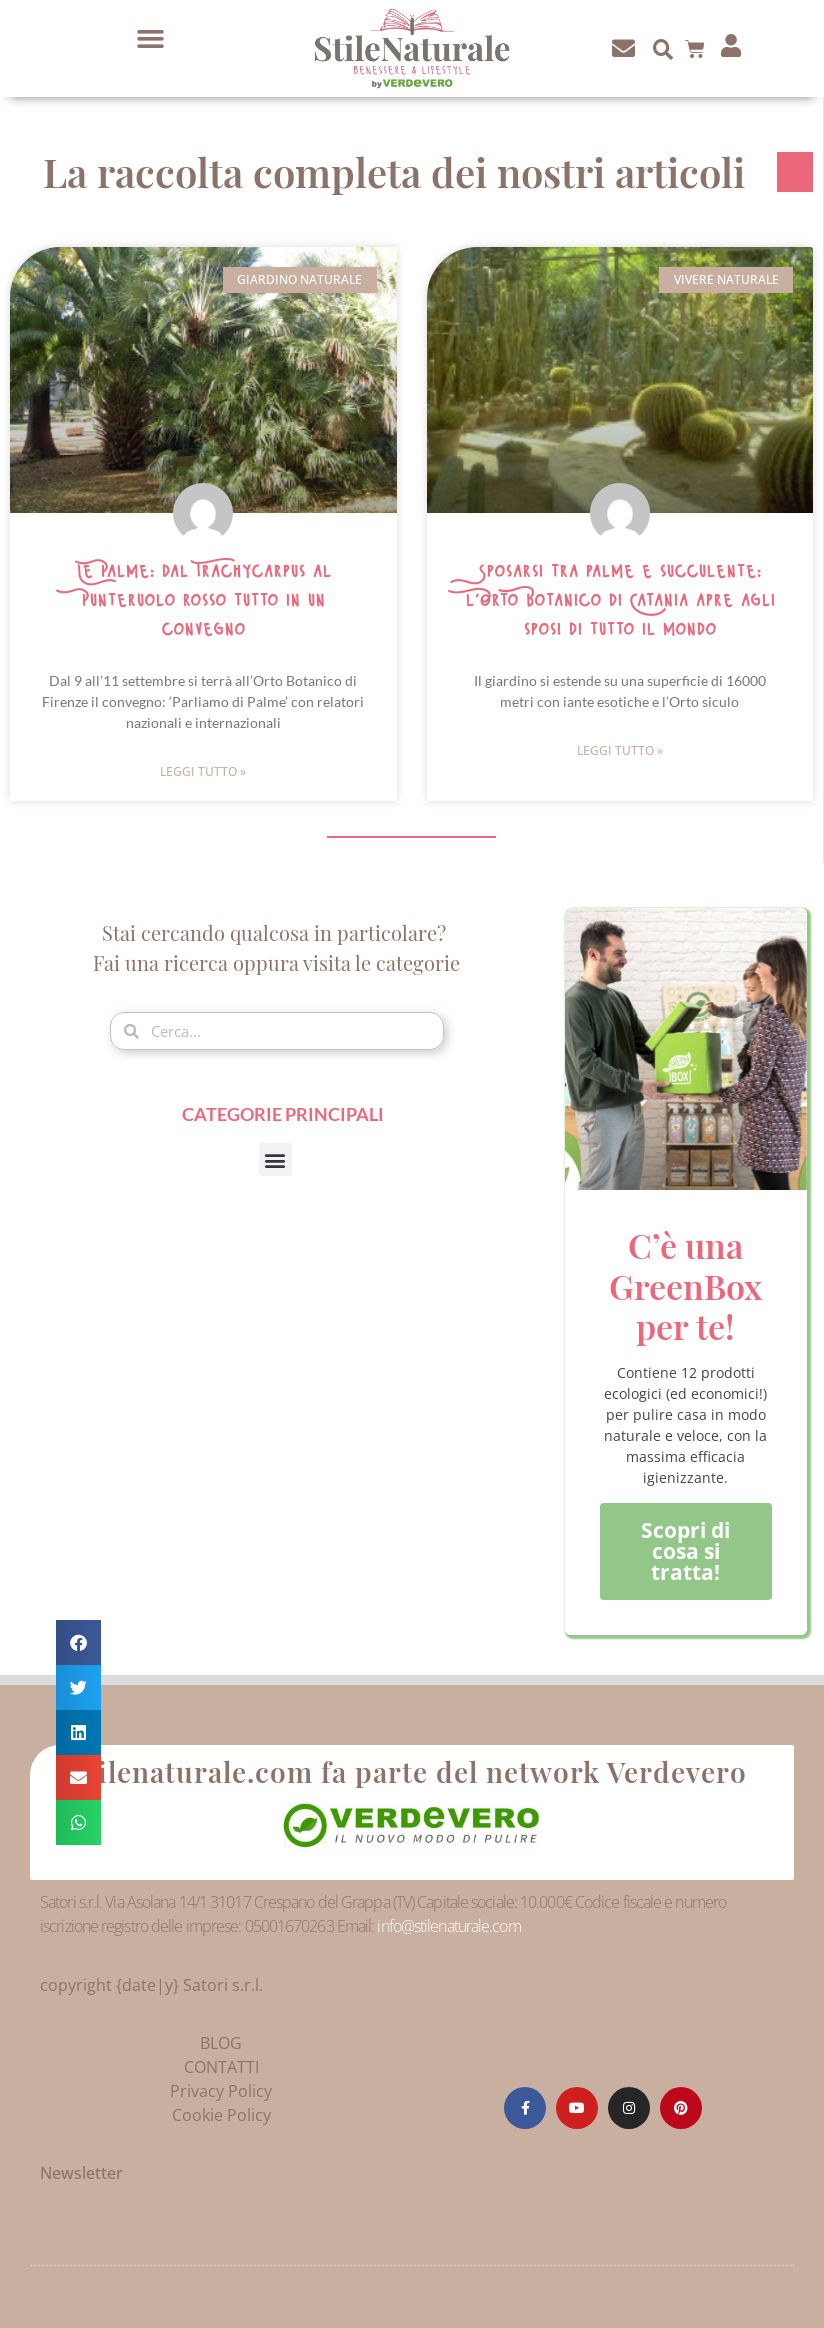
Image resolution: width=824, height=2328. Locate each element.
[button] (151, 39)
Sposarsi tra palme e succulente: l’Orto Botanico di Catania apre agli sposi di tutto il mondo (620, 601)
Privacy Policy (221, 2091)
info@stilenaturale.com (448, 1926)
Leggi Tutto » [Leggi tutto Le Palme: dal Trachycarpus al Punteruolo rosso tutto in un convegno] (203, 771)
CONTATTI (221, 2067)
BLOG (221, 2043)
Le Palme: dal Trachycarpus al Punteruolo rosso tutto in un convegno (203, 601)
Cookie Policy (221, 2115)
